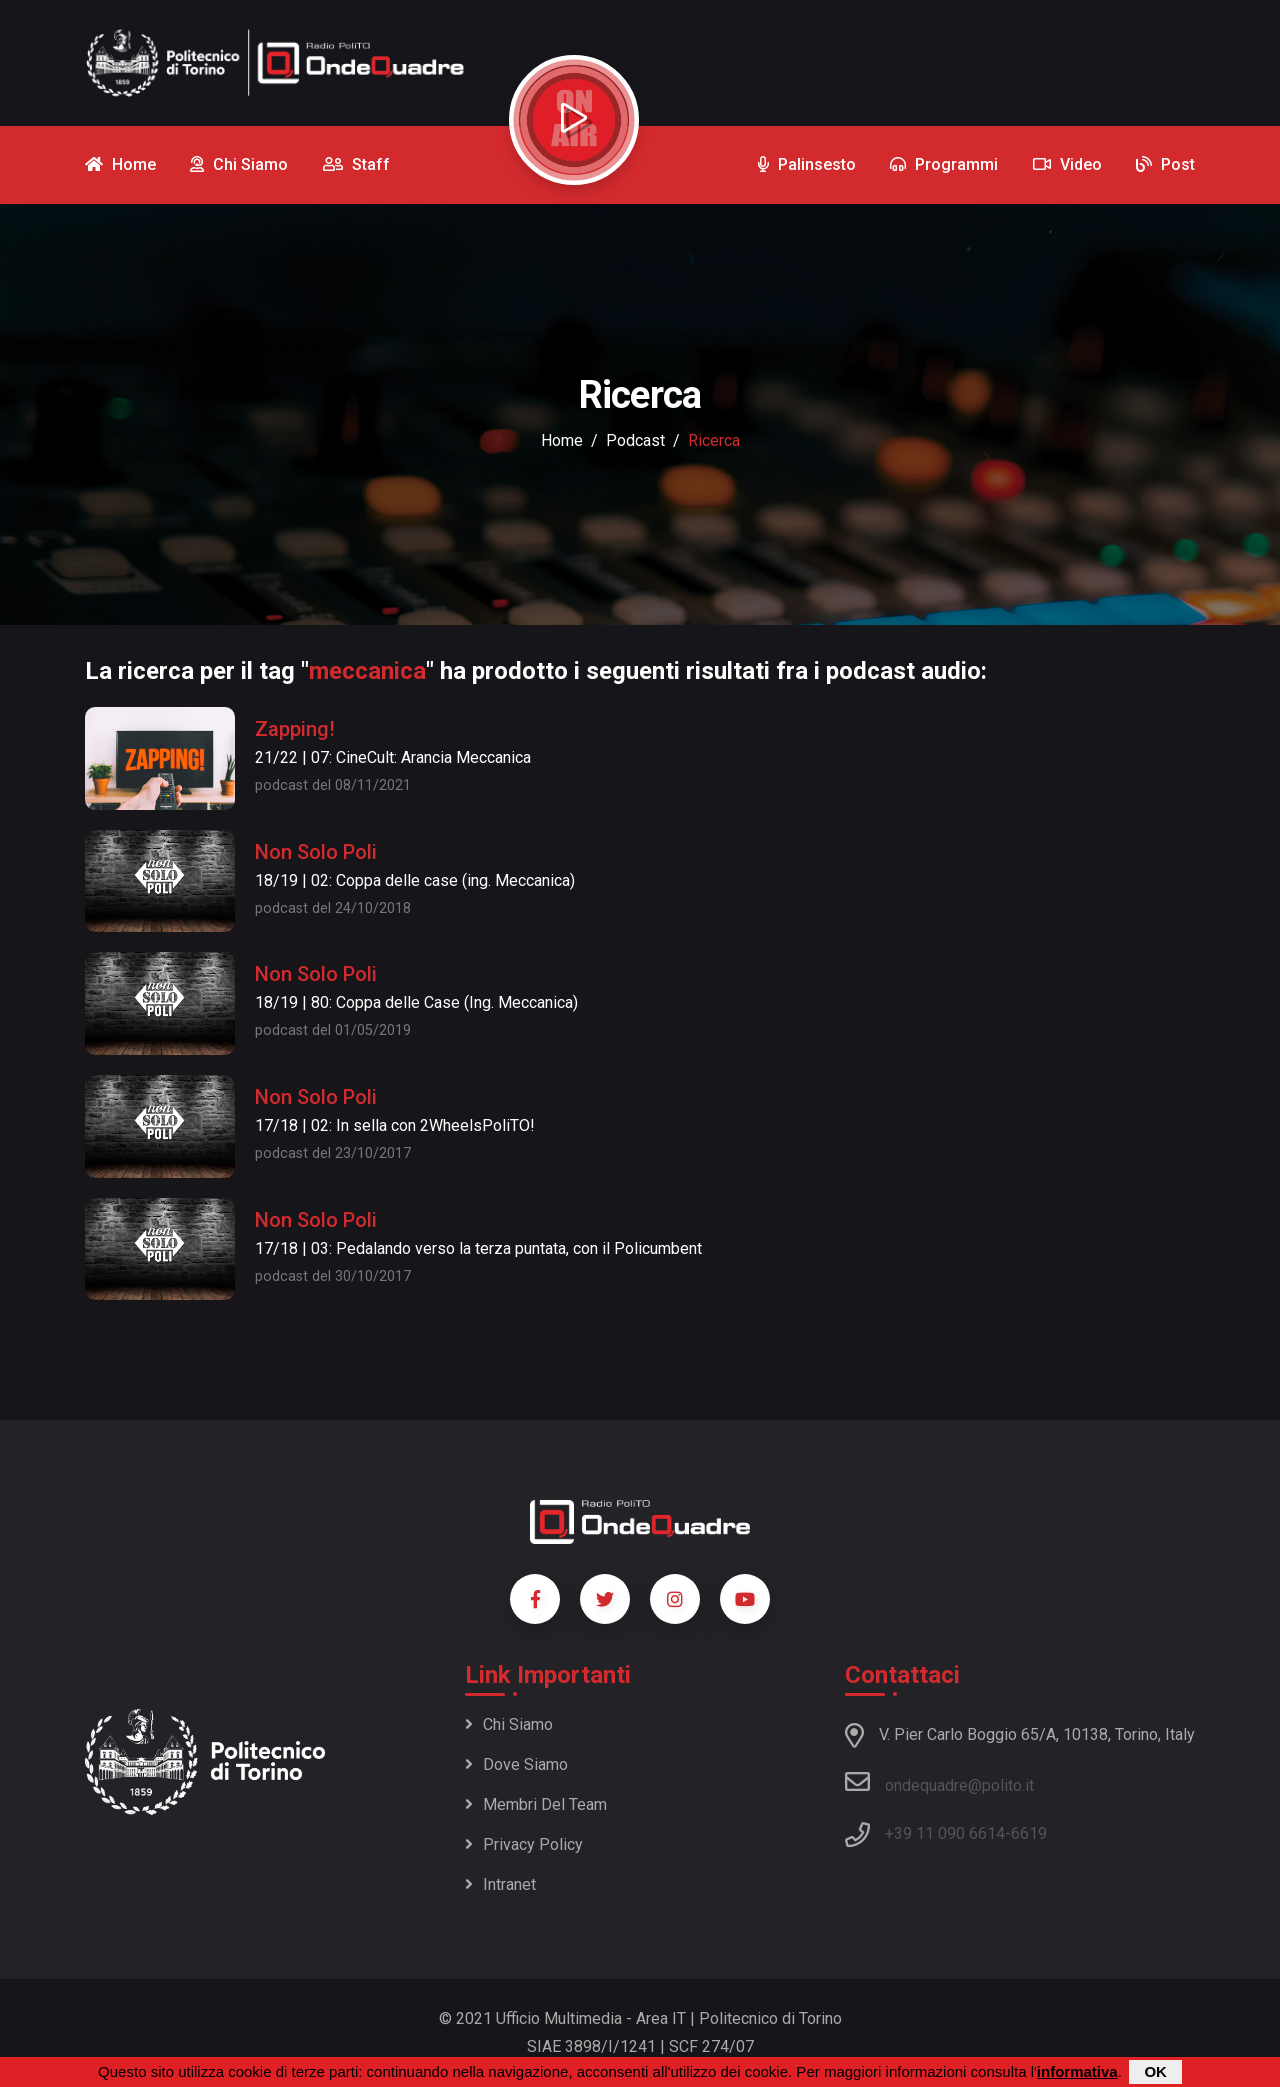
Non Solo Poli (316, 852)
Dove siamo (516, 1764)
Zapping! (295, 729)
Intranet (500, 1884)
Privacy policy (524, 1844)
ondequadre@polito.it (939, 1782)
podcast (635, 440)
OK (1155, 2071)
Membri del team (536, 1804)
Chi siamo (509, 1724)
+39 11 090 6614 (945, 1833)
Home (562, 440)
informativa (1077, 2071)
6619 (1029, 1833)
